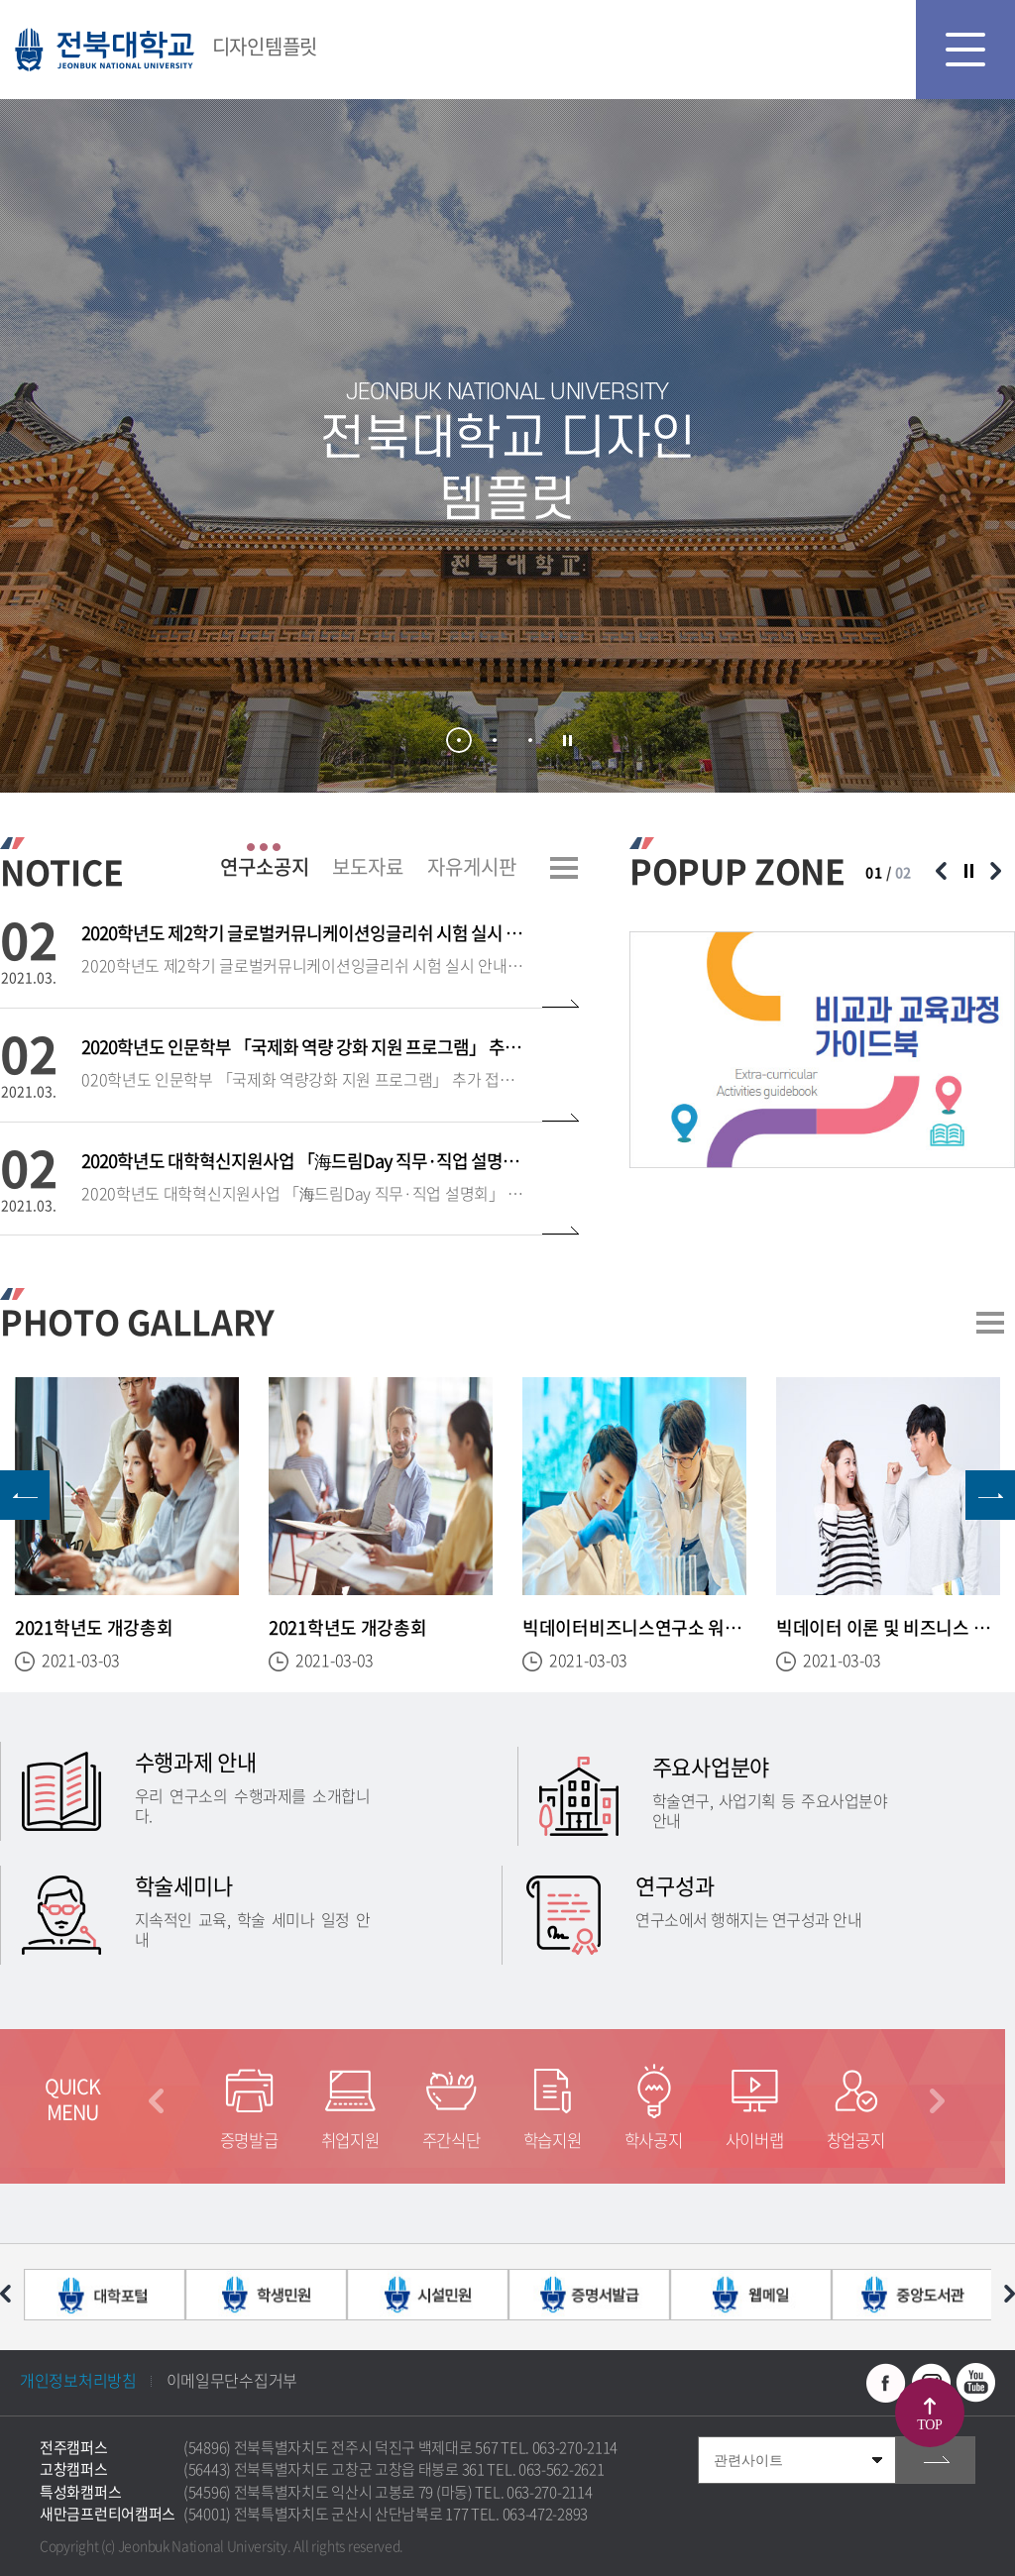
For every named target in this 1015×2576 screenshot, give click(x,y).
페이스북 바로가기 (886, 2383)
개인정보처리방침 (78, 2380)
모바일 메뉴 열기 (965, 49)
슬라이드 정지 (568, 741)
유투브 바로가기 (975, 2383)
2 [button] (495, 740)
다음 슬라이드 (995, 871)
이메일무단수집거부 (232, 2380)
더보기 (564, 868)
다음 (937, 2101)
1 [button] (459, 740)
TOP (929, 2424)
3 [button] (530, 740)
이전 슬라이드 (940, 871)
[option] (822, 1049)
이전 (156, 2101)
